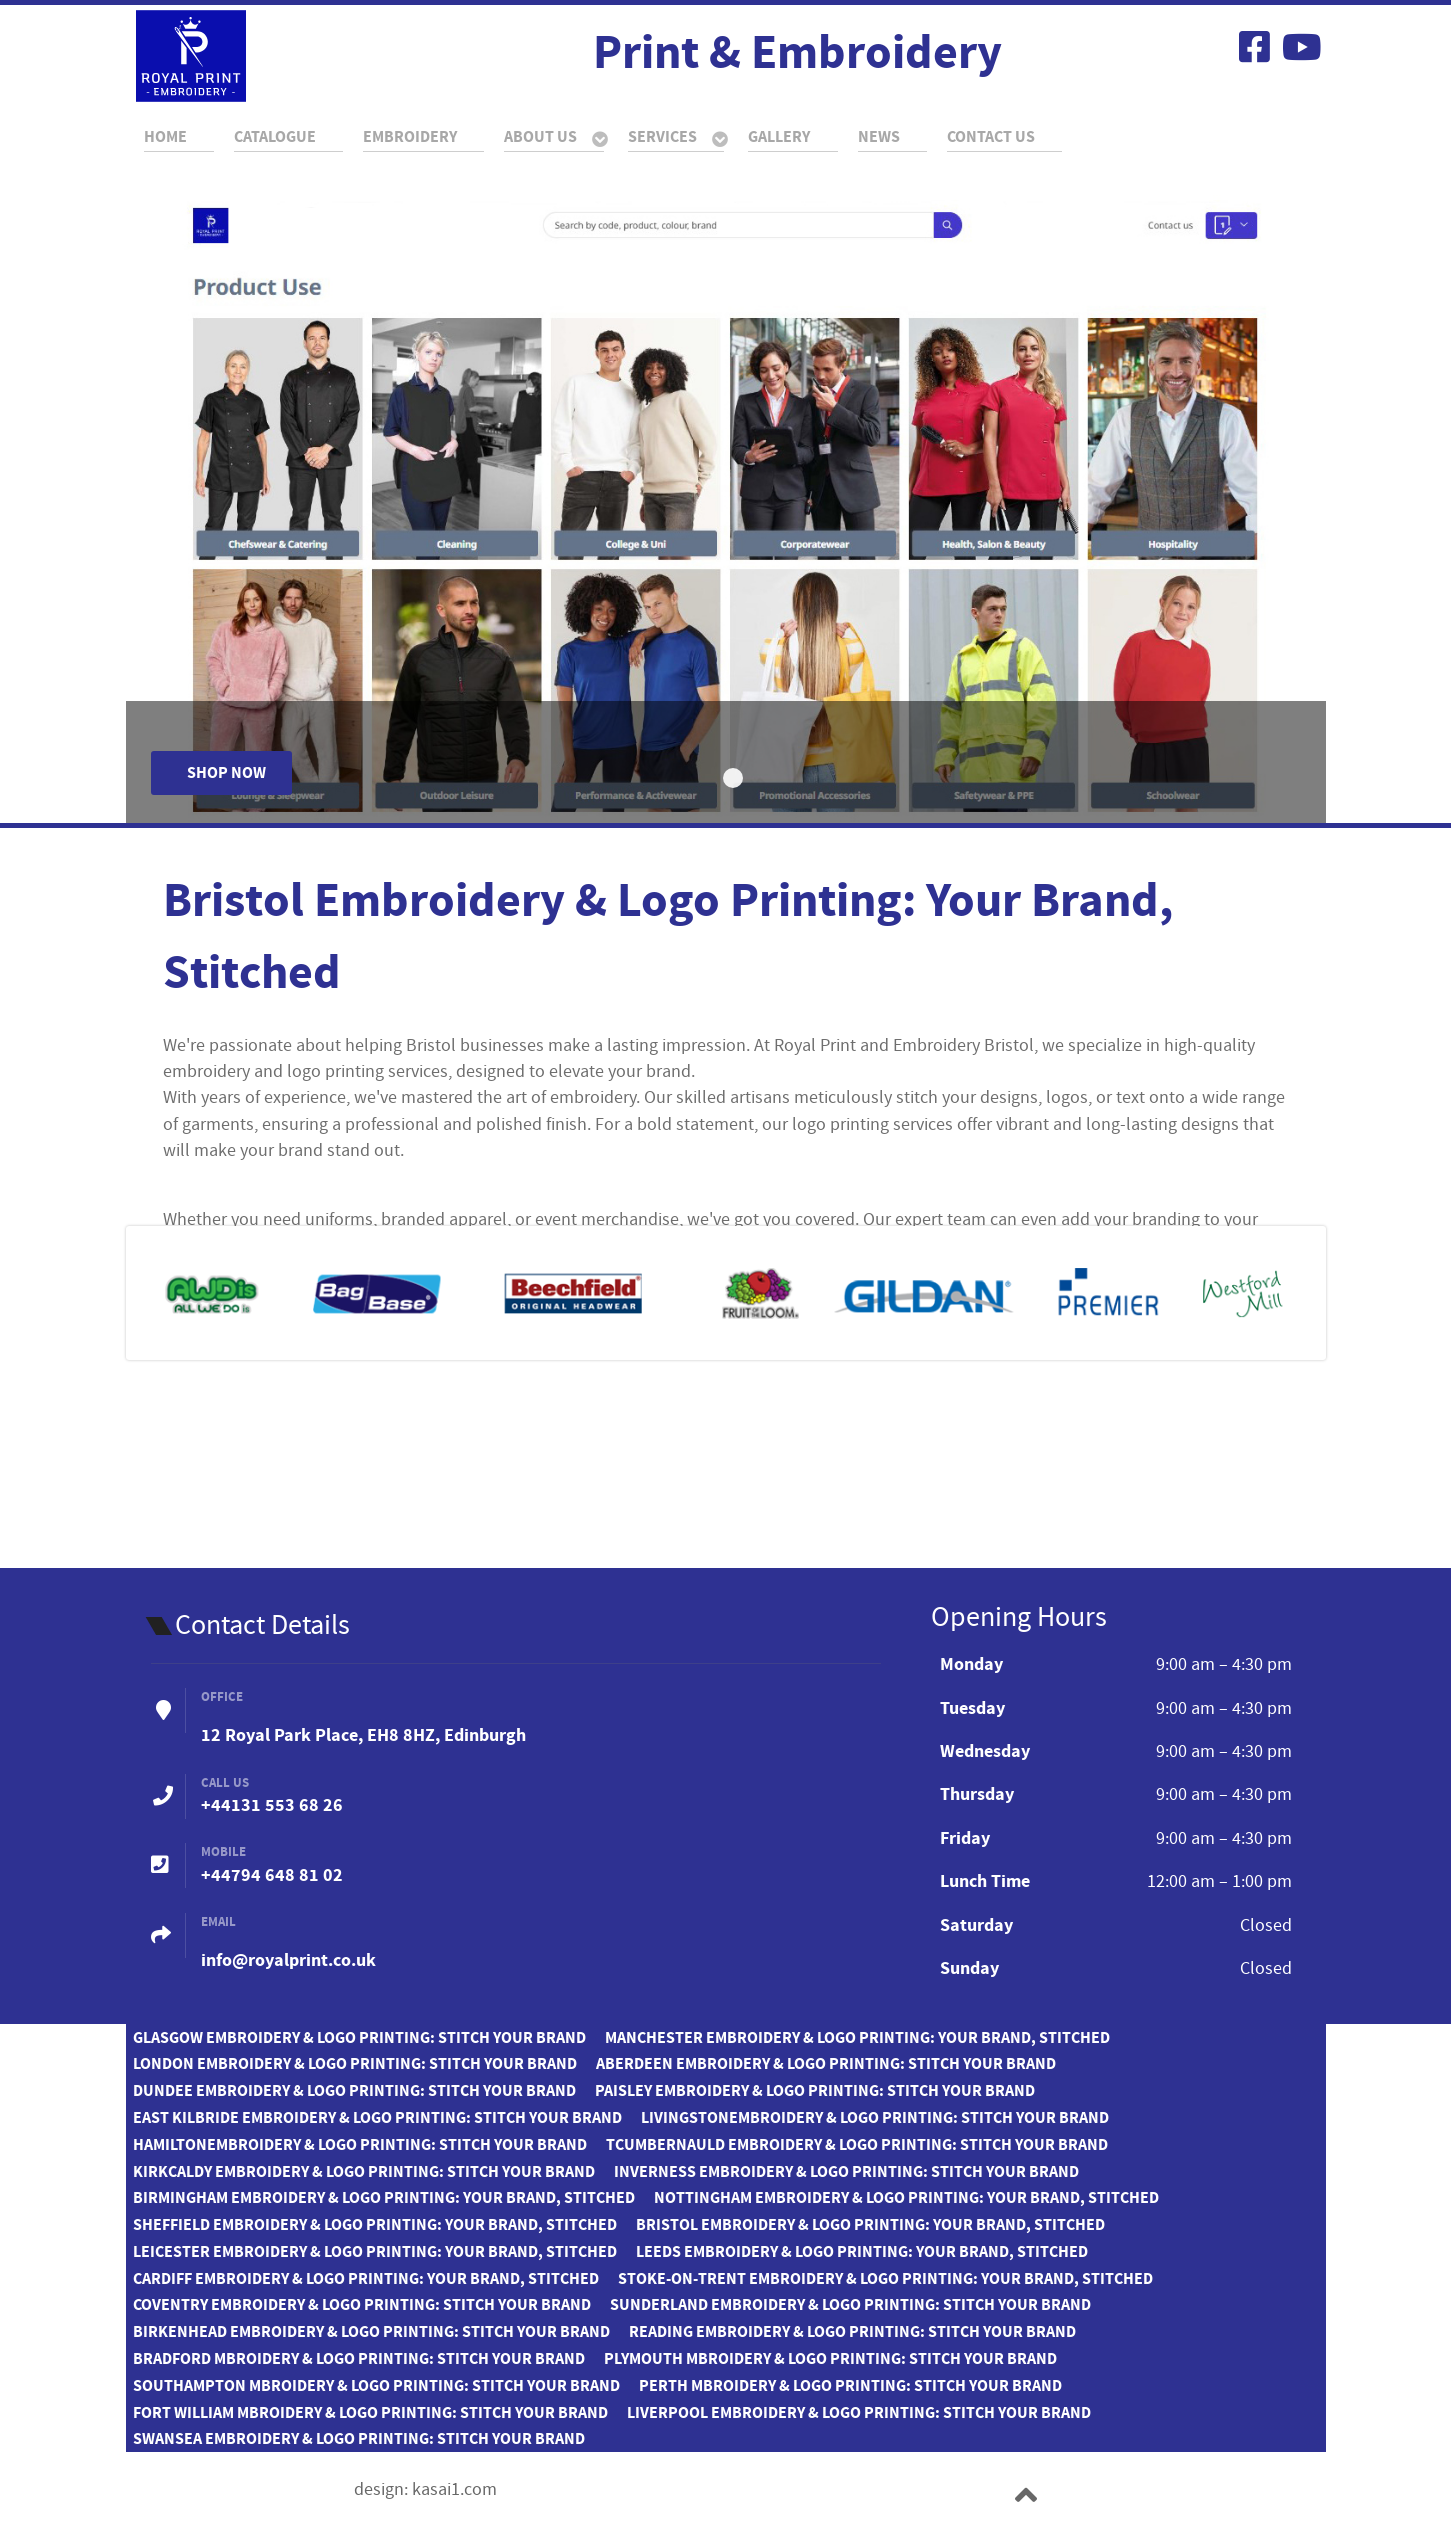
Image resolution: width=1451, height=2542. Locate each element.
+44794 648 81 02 (272, 1875)
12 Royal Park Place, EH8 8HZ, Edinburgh (363, 1735)
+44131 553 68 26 (272, 1805)
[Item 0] (733, 778)
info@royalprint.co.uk (288, 1960)
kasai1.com (454, 2490)
